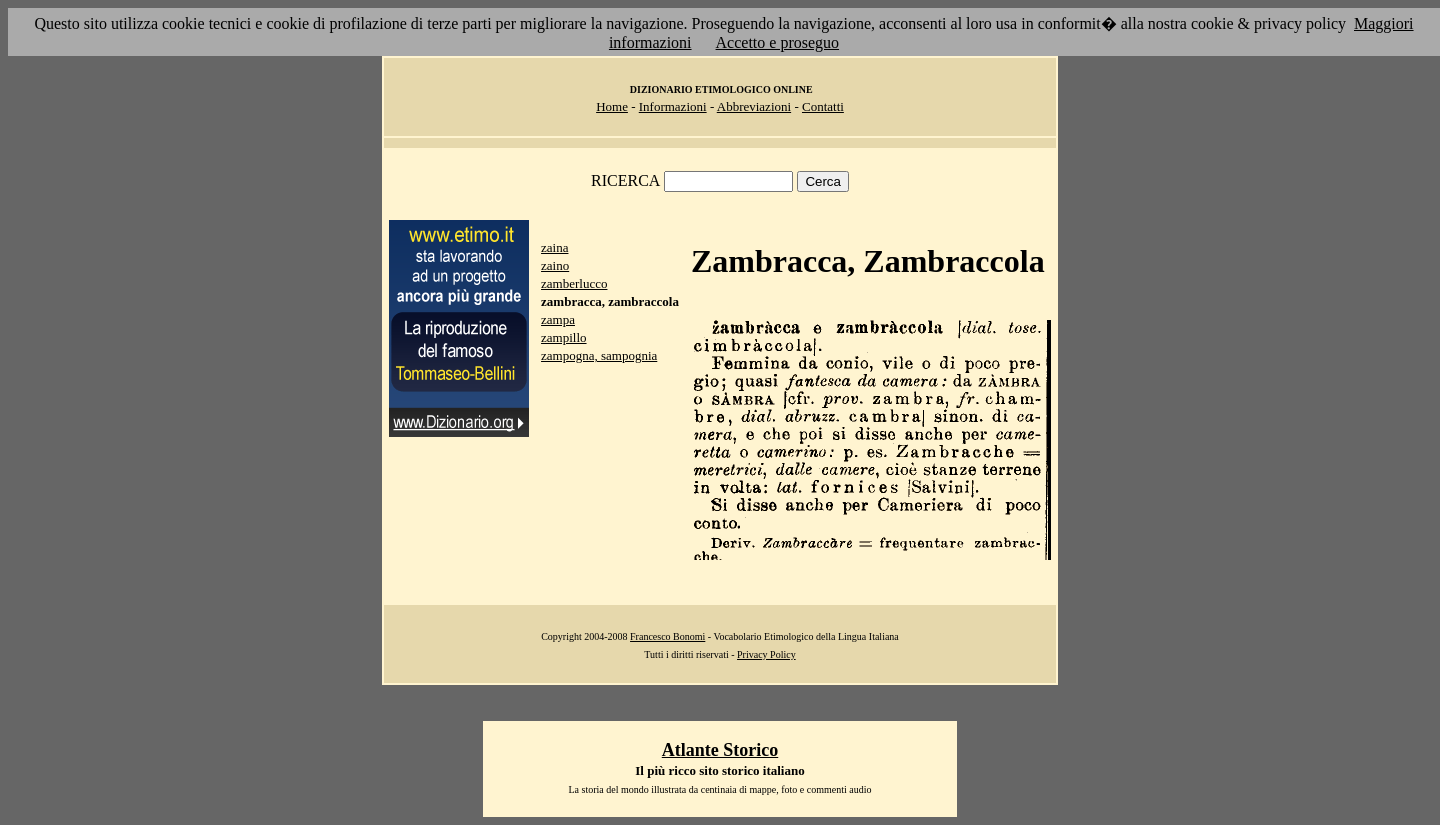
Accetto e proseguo (778, 42)
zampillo (564, 337)
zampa (558, 319)
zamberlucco (574, 283)
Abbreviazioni (754, 106)
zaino (555, 265)
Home (612, 106)
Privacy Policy (766, 654)
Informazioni (673, 106)
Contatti (823, 106)
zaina (554, 247)
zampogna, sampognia (599, 355)
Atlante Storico (720, 750)
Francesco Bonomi (667, 636)
